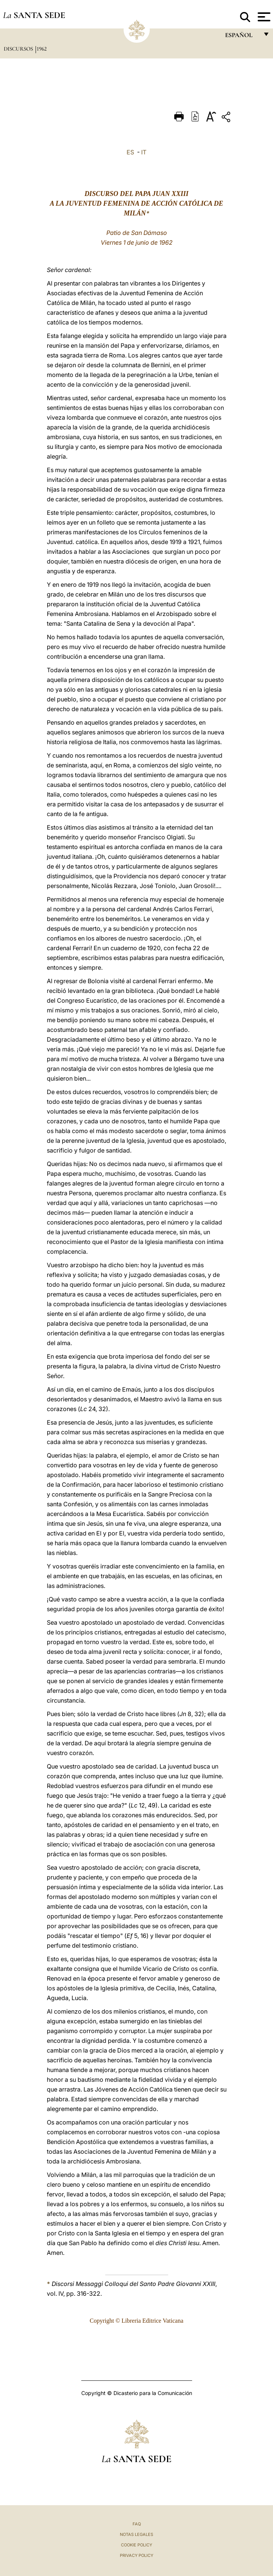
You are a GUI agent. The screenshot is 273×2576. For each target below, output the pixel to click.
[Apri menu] (263, 16)
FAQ (137, 2524)
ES (130, 152)
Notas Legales (136, 2534)
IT (143, 152)
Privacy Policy (136, 2555)
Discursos (19, 48)
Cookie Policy (136, 2545)
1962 (42, 48)
